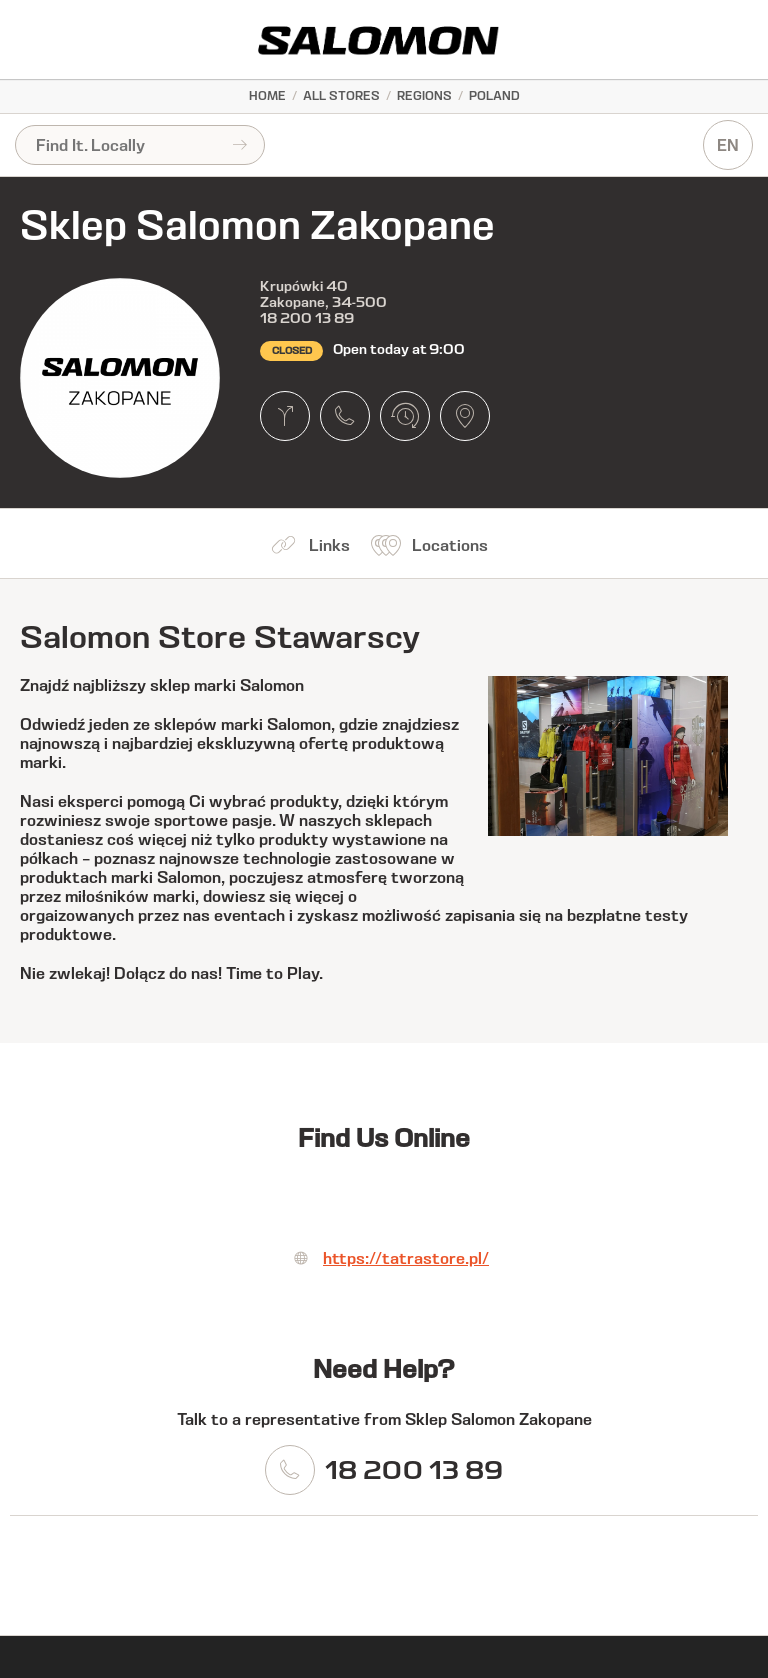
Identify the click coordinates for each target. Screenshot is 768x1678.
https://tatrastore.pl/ (406, 1258)
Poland (494, 95)
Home (267, 95)
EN (728, 145)
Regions (424, 95)
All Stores (341, 95)
